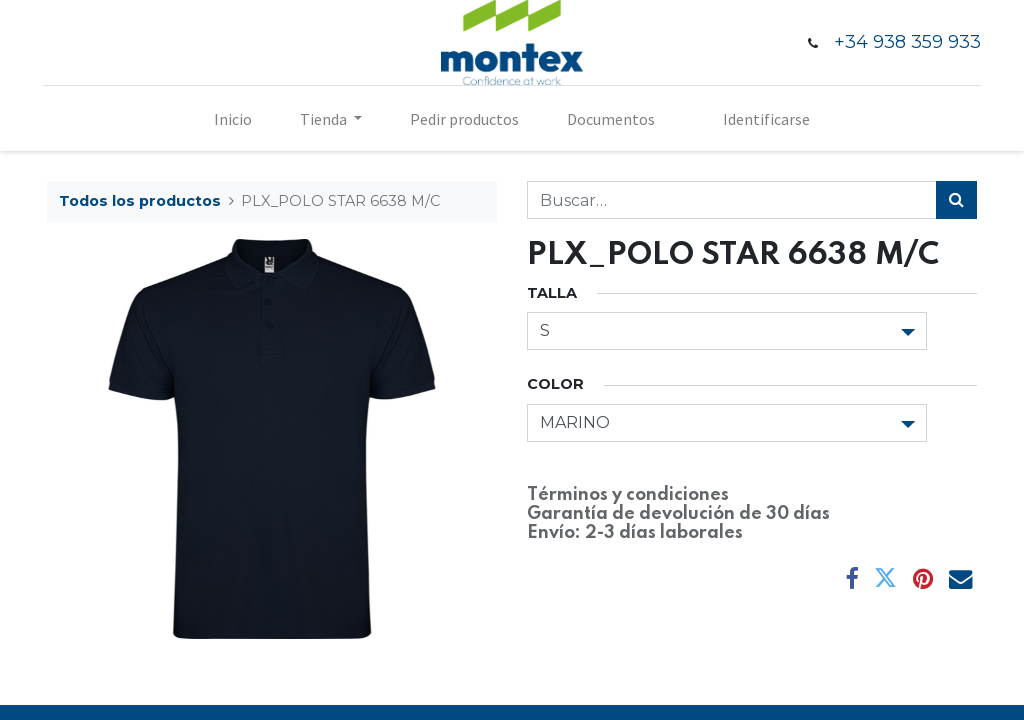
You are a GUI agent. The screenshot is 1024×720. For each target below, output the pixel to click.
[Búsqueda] (956, 200)
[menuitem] (233, 119)
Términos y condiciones (628, 495)
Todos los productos (140, 201)
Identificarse (766, 119)
